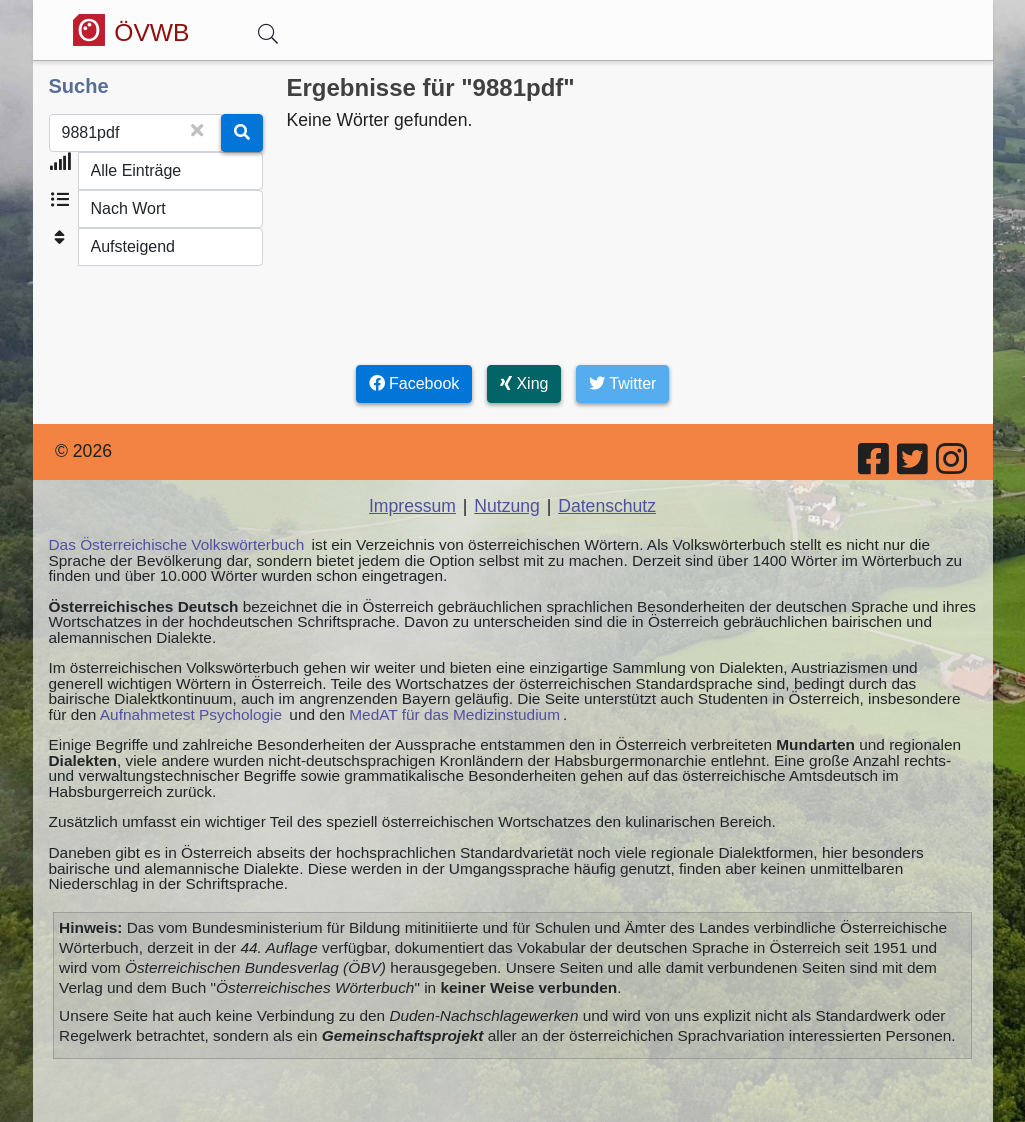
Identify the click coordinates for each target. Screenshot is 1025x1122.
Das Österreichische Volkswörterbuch (177, 544)
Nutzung (507, 506)
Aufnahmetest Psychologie (191, 714)
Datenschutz (607, 506)
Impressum (412, 506)
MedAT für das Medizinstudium (454, 714)
